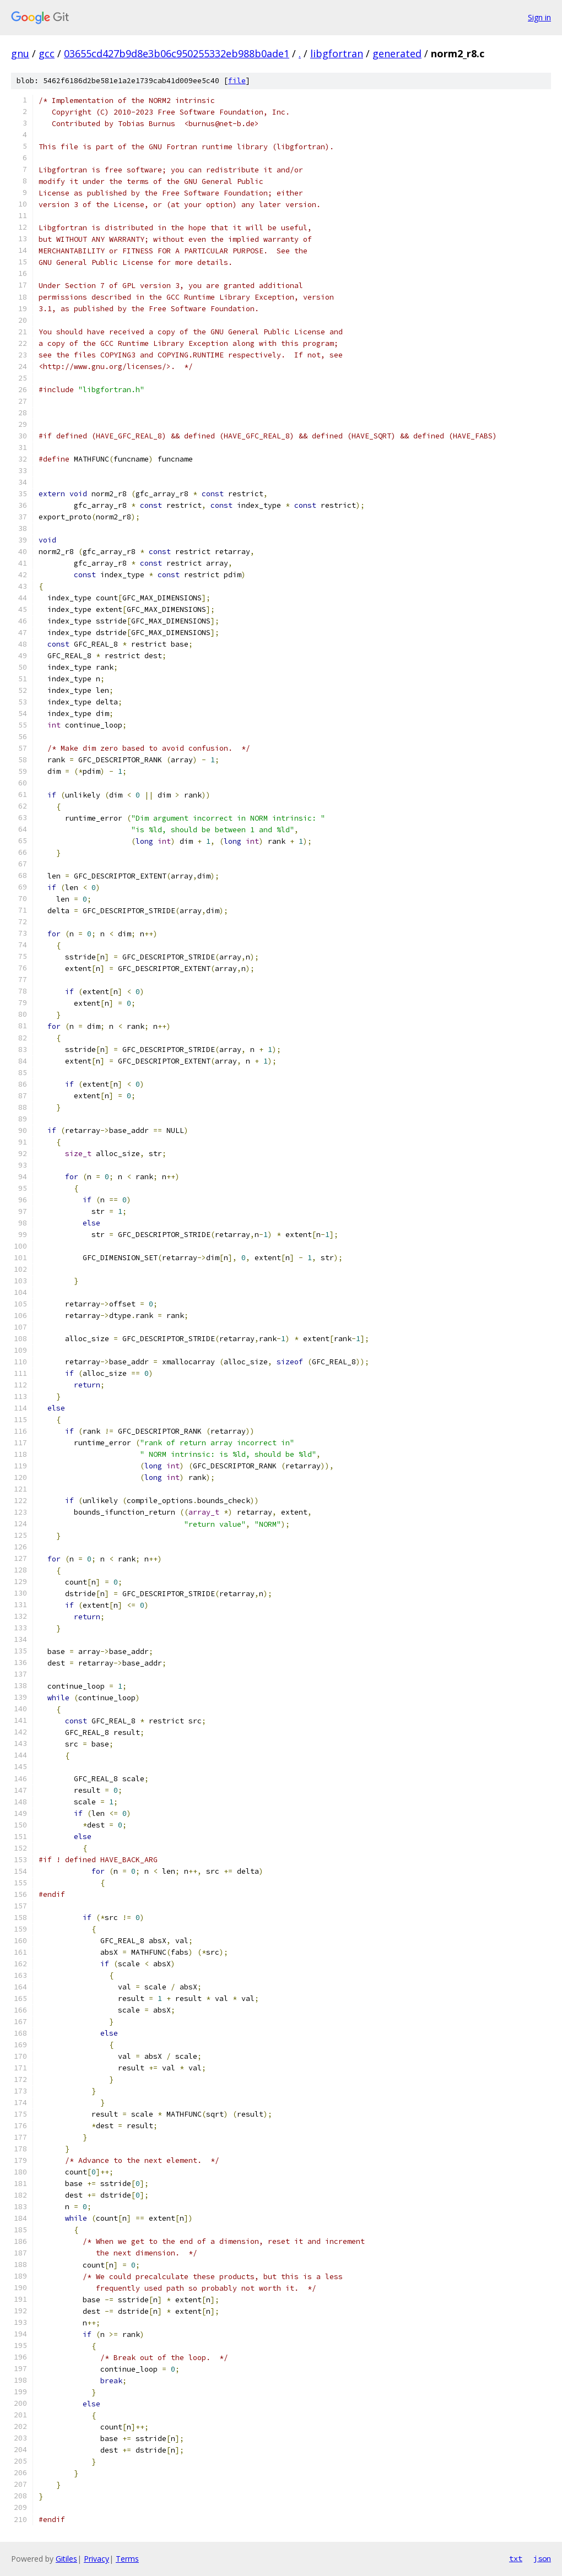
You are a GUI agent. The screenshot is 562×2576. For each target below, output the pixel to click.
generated (397, 53)
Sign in (539, 17)
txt (515, 2558)
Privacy (96, 2558)
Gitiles (66, 2558)
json (542, 2558)
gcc (47, 53)
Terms (127, 2558)
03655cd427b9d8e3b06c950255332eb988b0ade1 (176, 53)
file (237, 80)
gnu (20, 53)
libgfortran (336, 53)
